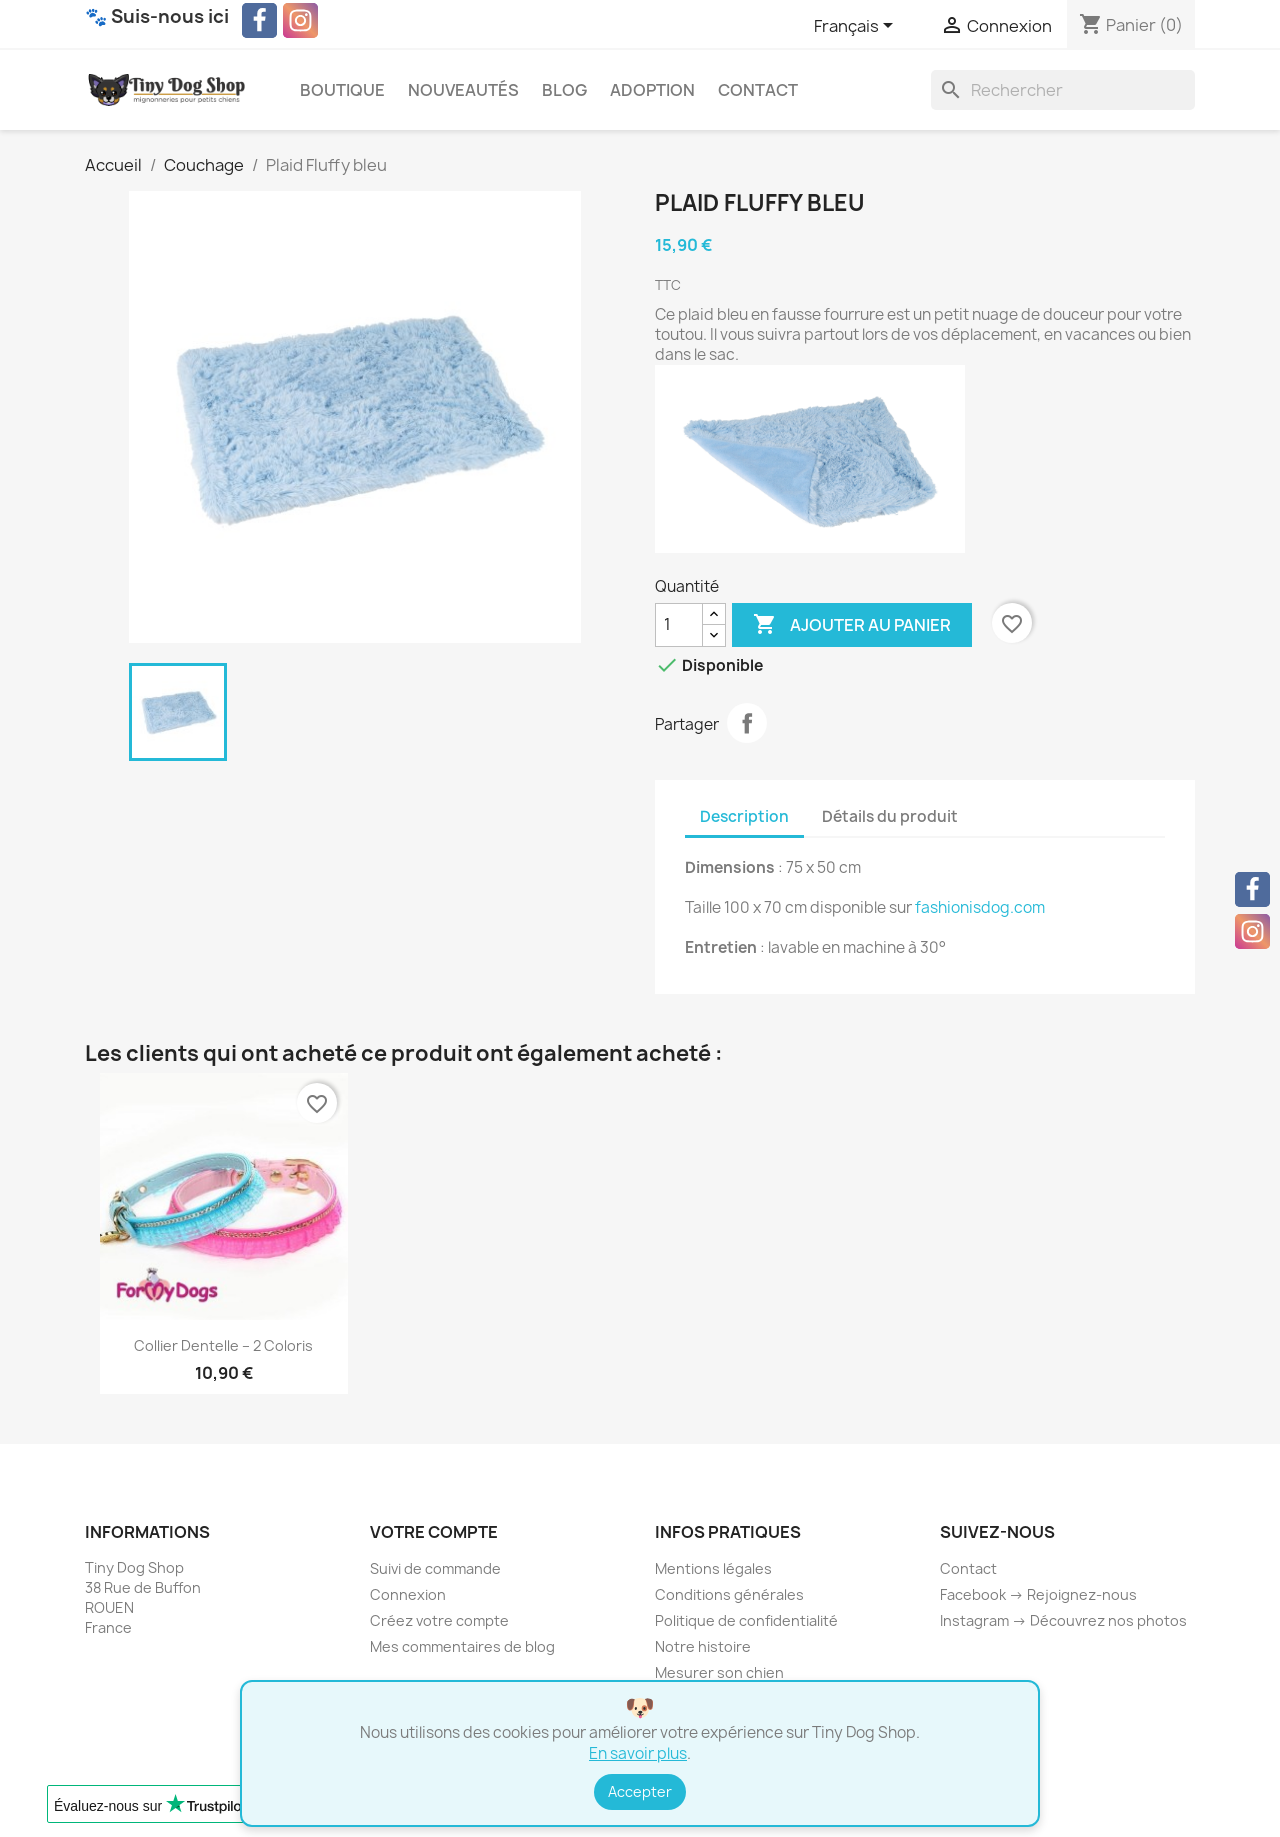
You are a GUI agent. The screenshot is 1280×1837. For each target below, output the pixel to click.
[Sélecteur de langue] (857, 27)
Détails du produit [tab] (890, 816)
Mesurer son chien (719, 1672)
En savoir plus (638, 1753)
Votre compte (434, 1532)
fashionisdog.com (980, 907)
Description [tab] (744, 816)
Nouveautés (463, 90)
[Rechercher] (1063, 90)
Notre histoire (703, 1646)
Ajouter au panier (852, 625)
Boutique (342, 90)
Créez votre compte (439, 1620)
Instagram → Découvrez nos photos (1063, 1620)
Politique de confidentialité (746, 1620)
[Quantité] (679, 625)
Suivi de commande (435, 1568)
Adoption (652, 90)
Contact (758, 90)
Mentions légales (713, 1568)
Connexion (408, 1594)
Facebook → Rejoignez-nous (1038, 1594)
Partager (747, 723)
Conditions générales (729, 1594)
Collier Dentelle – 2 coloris (223, 1345)
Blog (564, 90)
